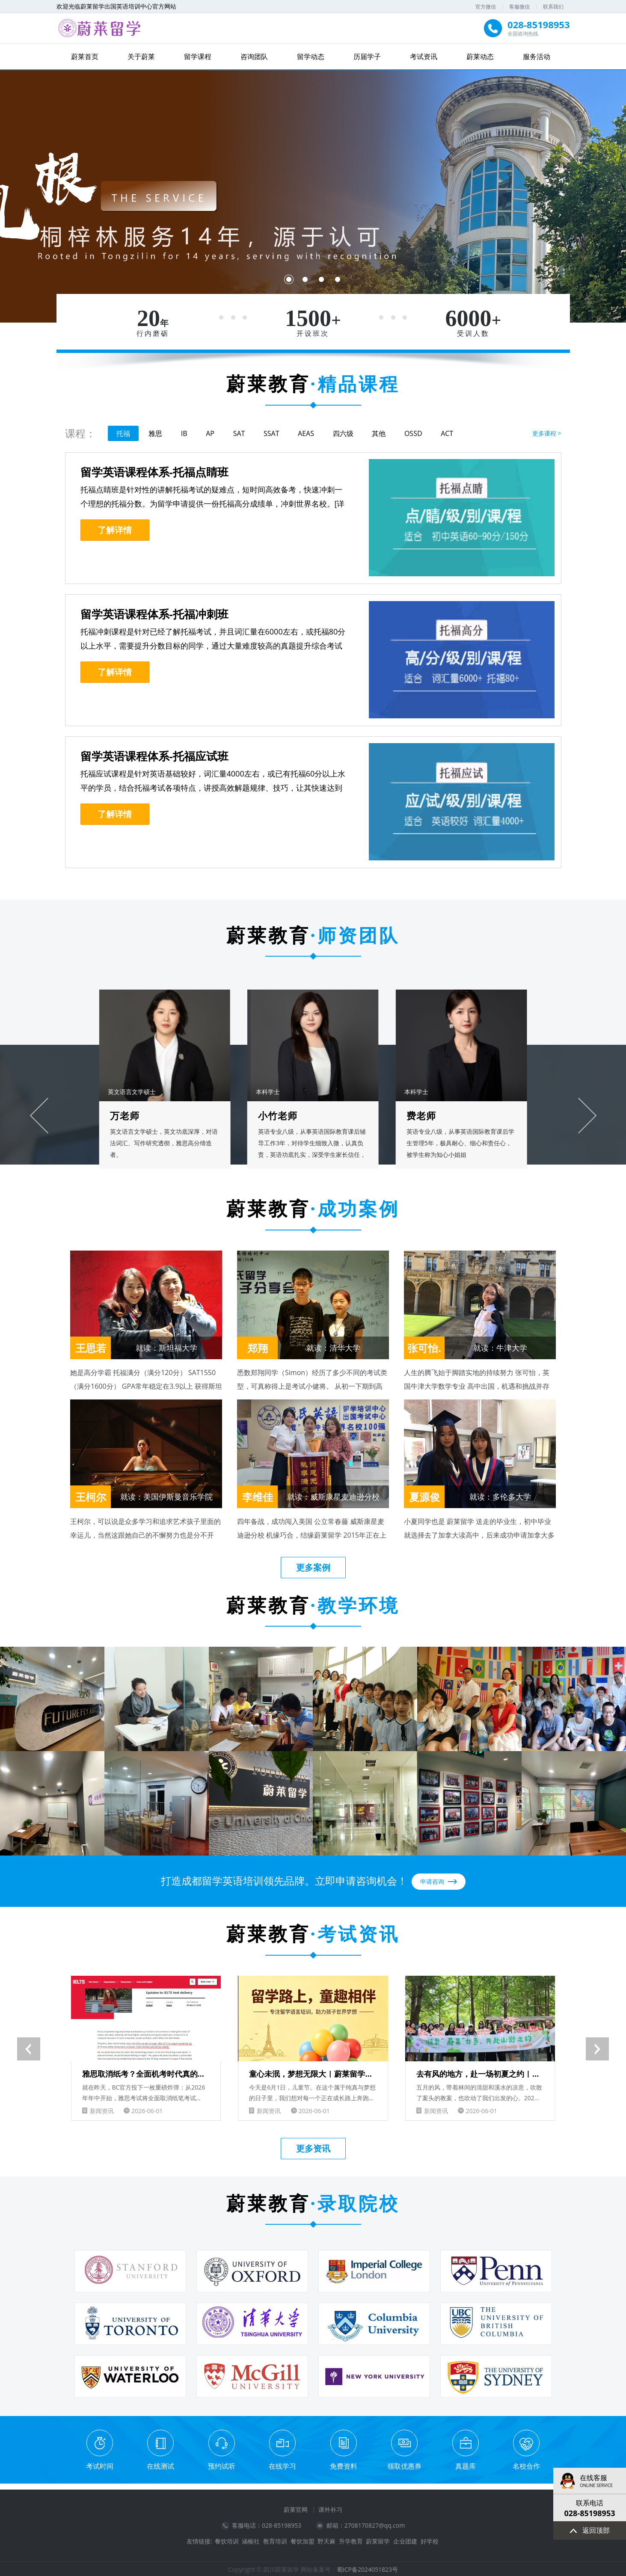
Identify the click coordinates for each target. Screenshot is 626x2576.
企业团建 (405, 2540)
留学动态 (310, 56)
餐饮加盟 (302, 2540)
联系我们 (553, 6)
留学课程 (197, 56)
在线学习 (282, 2464)
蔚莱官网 (296, 2508)
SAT (239, 433)
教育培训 (275, 2540)
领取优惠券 (404, 2464)
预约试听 (221, 2464)
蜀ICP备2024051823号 (367, 2568)
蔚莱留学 (378, 2540)
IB (184, 433)
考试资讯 (423, 56)
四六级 (343, 433)
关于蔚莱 (141, 56)
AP (210, 433)
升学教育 (351, 2540)
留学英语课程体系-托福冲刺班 (154, 613)
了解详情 (115, 529)
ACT (447, 433)
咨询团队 (254, 56)
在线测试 (160, 2464)
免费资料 (343, 2464)
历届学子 (367, 56)
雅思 (155, 433)
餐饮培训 (227, 2540)
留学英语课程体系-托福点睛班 (154, 471)
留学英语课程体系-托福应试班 (154, 755)
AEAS (306, 433)
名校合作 (526, 2464)
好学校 (430, 2540)
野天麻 (326, 2540)
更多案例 (313, 1566)
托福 (123, 433)
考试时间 (99, 2464)
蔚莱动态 (480, 56)
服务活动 (536, 56)
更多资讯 (313, 2147)
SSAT (271, 433)
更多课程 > (546, 433)
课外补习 (330, 2508)
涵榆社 (251, 2540)
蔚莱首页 (84, 56)
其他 (379, 433)
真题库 (465, 2464)
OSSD (413, 433)
